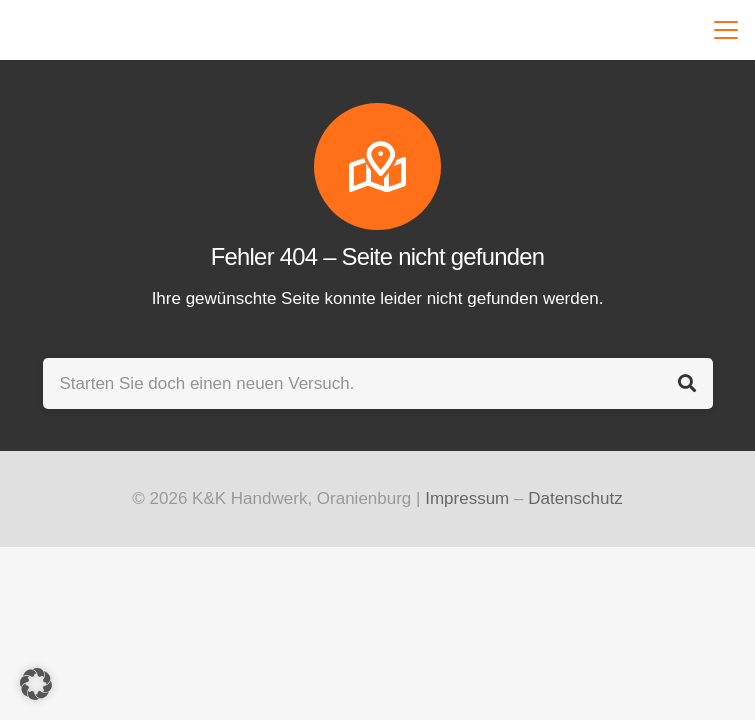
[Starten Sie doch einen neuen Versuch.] (378, 383)
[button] (722, 30)
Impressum (467, 498)
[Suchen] (687, 383)
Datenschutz (575, 498)
